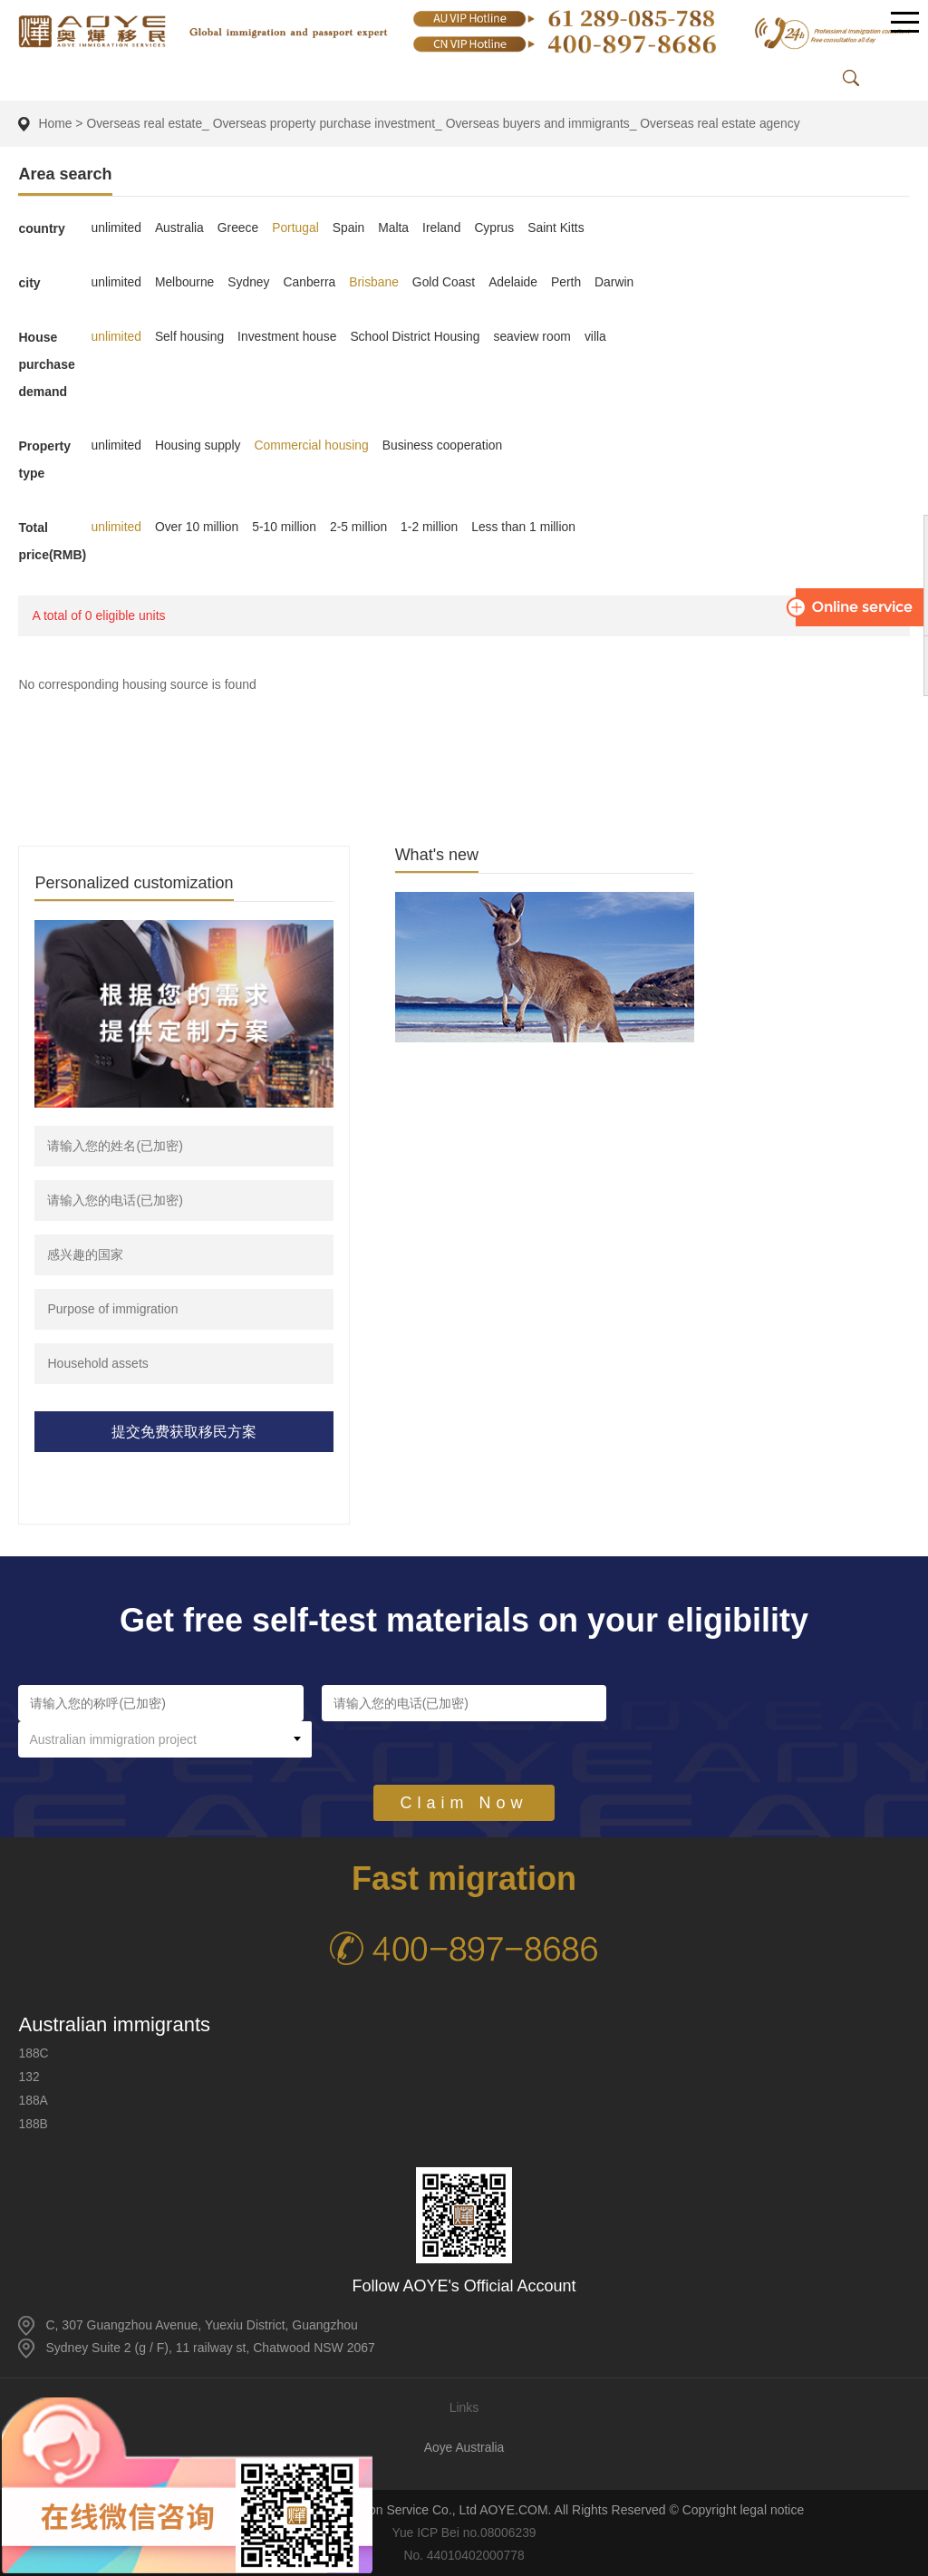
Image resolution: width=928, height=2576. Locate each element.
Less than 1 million (527, 526)
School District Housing (418, 336)
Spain (350, 227)
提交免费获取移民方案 (183, 1431)
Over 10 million (198, 526)
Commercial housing (314, 445)
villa (600, 336)
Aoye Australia (464, 2447)
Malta (396, 227)
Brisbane (376, 282)
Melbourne (186, 282)
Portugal (297, 227)
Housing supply (199, 445)
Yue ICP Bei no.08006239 (464, 2532)
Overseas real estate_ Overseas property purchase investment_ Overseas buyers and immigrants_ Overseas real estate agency (447, 123)
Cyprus (497, 227)
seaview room (536, 336)
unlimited (116, 227)
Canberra (311, 282)
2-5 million (361, 526)
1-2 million (432, 526)
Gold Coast (446, 282)
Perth (570, 282)
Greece (239, 227)
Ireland (444, 227)
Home (55, 123)
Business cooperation (446, 445)
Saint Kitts (559, 227)
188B (33, 2123)
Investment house (289, 336)
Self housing (191, 336)
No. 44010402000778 (464, 2555)
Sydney (250, 282)
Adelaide (517, 282)
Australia (180, 227)
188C (33, 2053)
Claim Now (463, 1767)
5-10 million (286, 526)
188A (33, 2100)
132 (28, 2076)
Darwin (619, 282)
